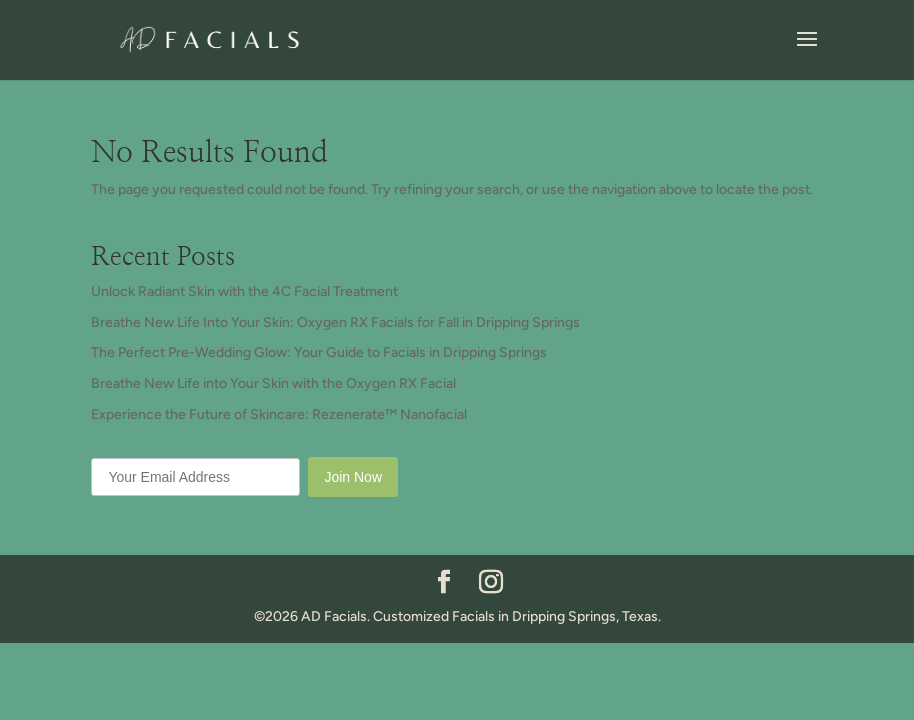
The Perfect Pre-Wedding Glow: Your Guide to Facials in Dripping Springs (319, 352)
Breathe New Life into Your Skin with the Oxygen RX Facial (273, 383)
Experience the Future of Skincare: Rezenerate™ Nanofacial (279, 414)
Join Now (353, 477)
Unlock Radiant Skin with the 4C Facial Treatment (244, 291)
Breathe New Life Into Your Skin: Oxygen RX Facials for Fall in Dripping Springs (335, 322)
